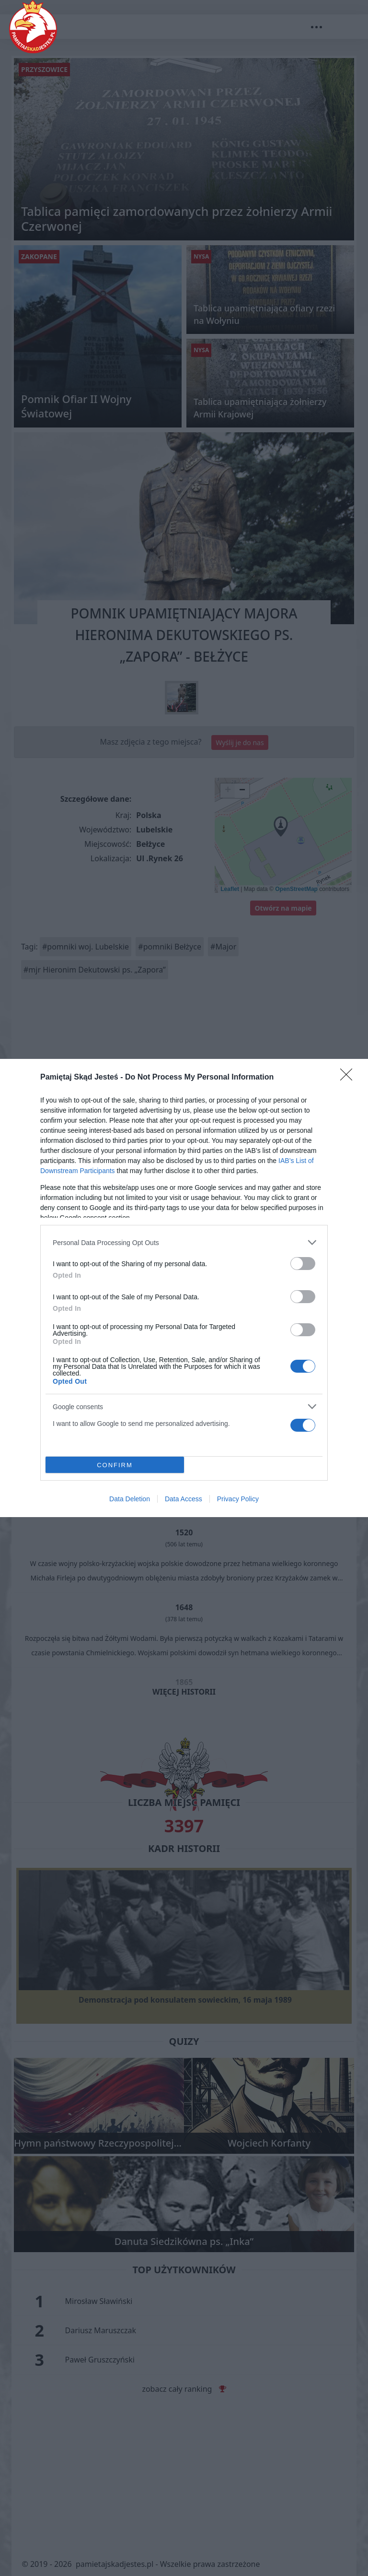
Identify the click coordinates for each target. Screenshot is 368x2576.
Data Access (183, 1499)
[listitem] (184, 1242)
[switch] (302, 1263)
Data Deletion (129, 1499)
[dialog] (184, 1288)
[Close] (349, 1077)
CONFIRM (115, 1465)
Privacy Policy (238, 1499)
